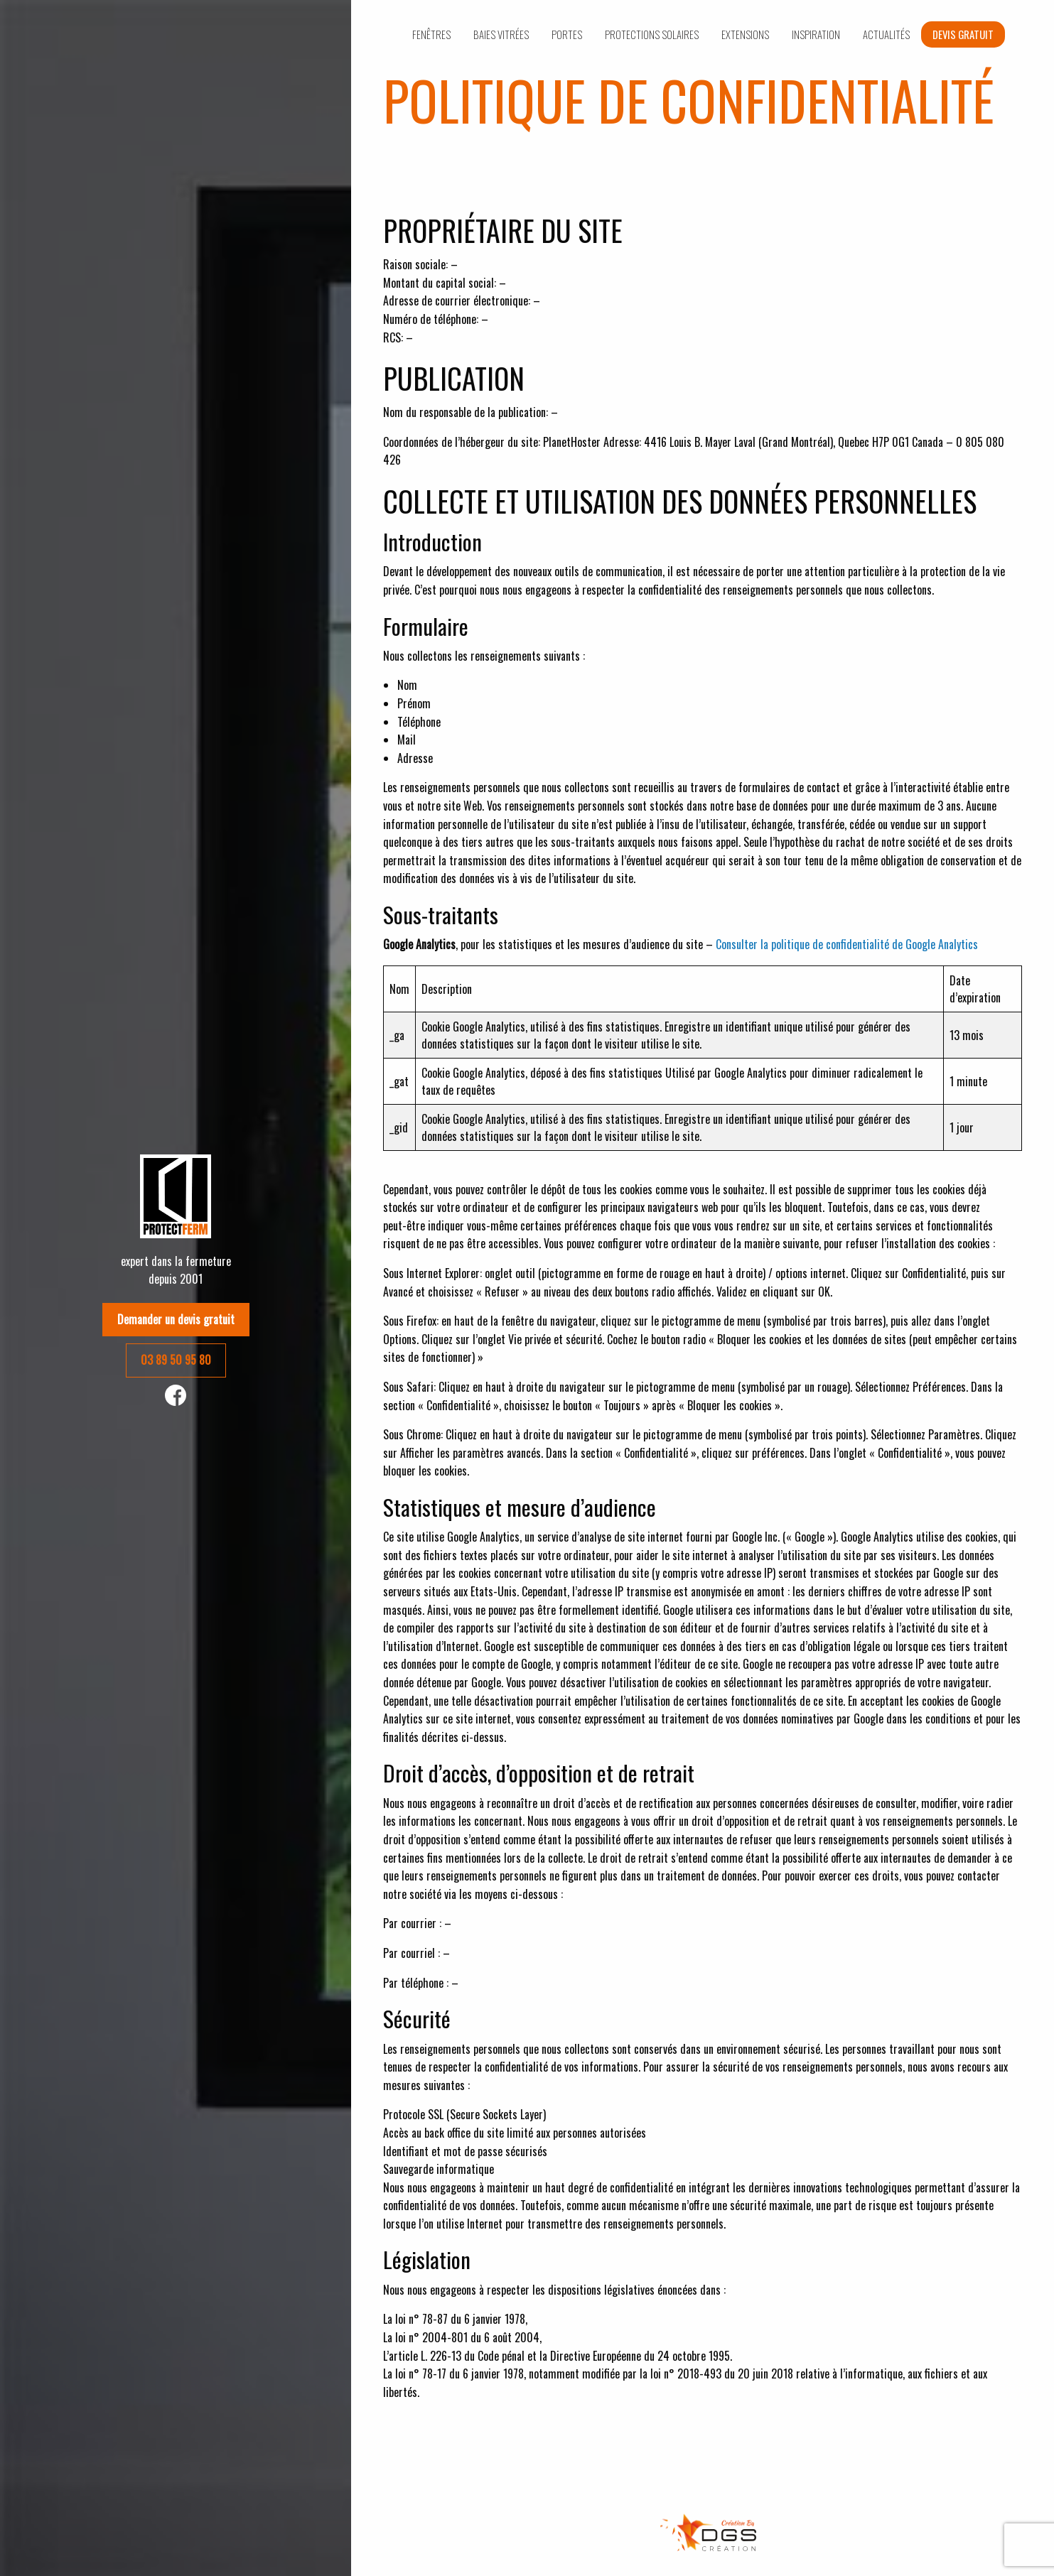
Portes (567, 34)
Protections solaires (652, 34)
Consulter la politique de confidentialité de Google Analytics (847, 944)
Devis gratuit (963, 34)
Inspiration (816, 34)
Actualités (886, 34)
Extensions (745, 34)
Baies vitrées (501, 34)
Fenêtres (431, 34)
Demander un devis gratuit (176, 1319)
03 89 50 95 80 (176, 1359)
